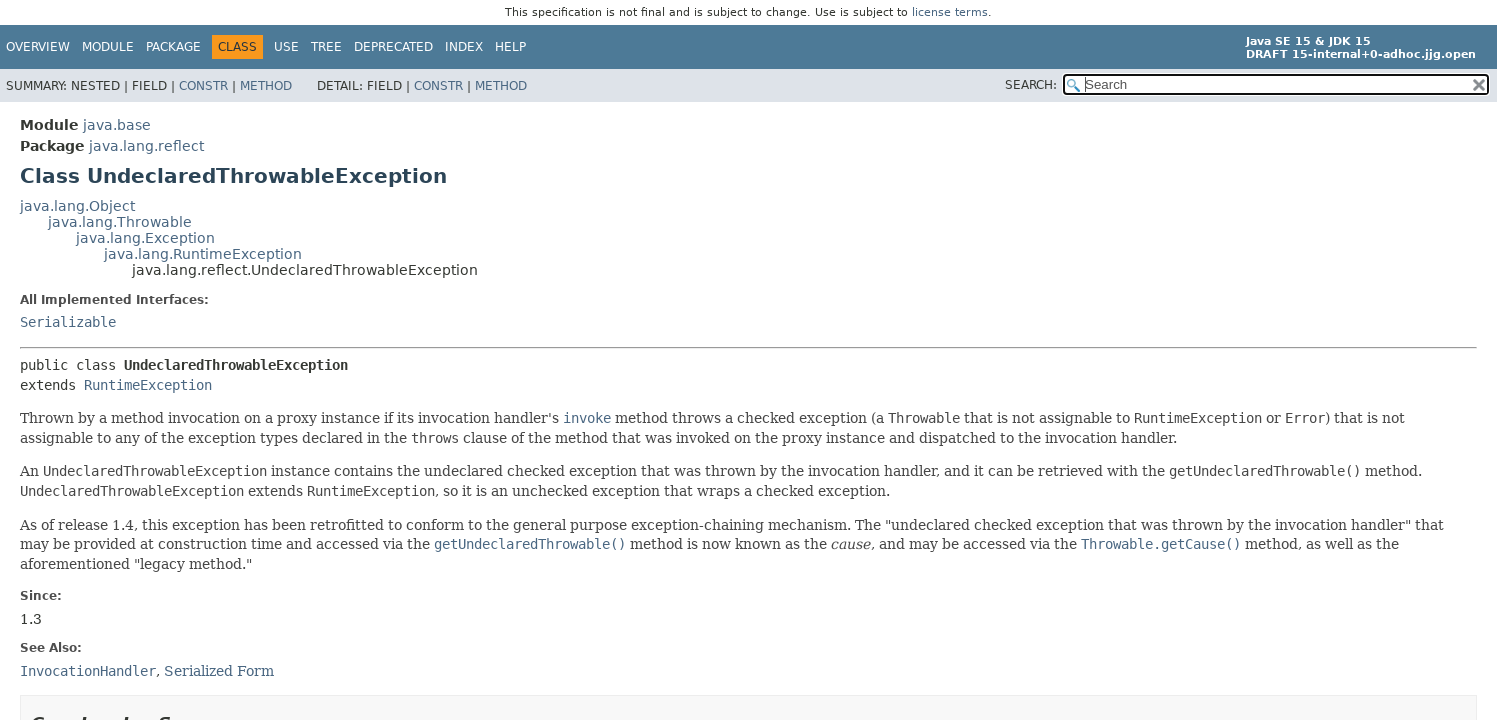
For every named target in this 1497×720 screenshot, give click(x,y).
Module (108, 47)
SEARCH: (1031, 85)
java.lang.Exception (145, 238)
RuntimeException (148, 385)
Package (173, 47)
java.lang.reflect (146, 146)
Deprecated (393, 47)
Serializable (68, 322)
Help (510, 47)
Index (464, 47)
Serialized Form (219, 671)
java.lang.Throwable (120, 222)
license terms (950, 12)
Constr (203, 86)
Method (266, 86)
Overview (38, 47)
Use (286, 47)
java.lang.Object (77, 206)
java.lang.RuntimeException (203, 254)
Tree (326, 47)
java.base (117, 125)
